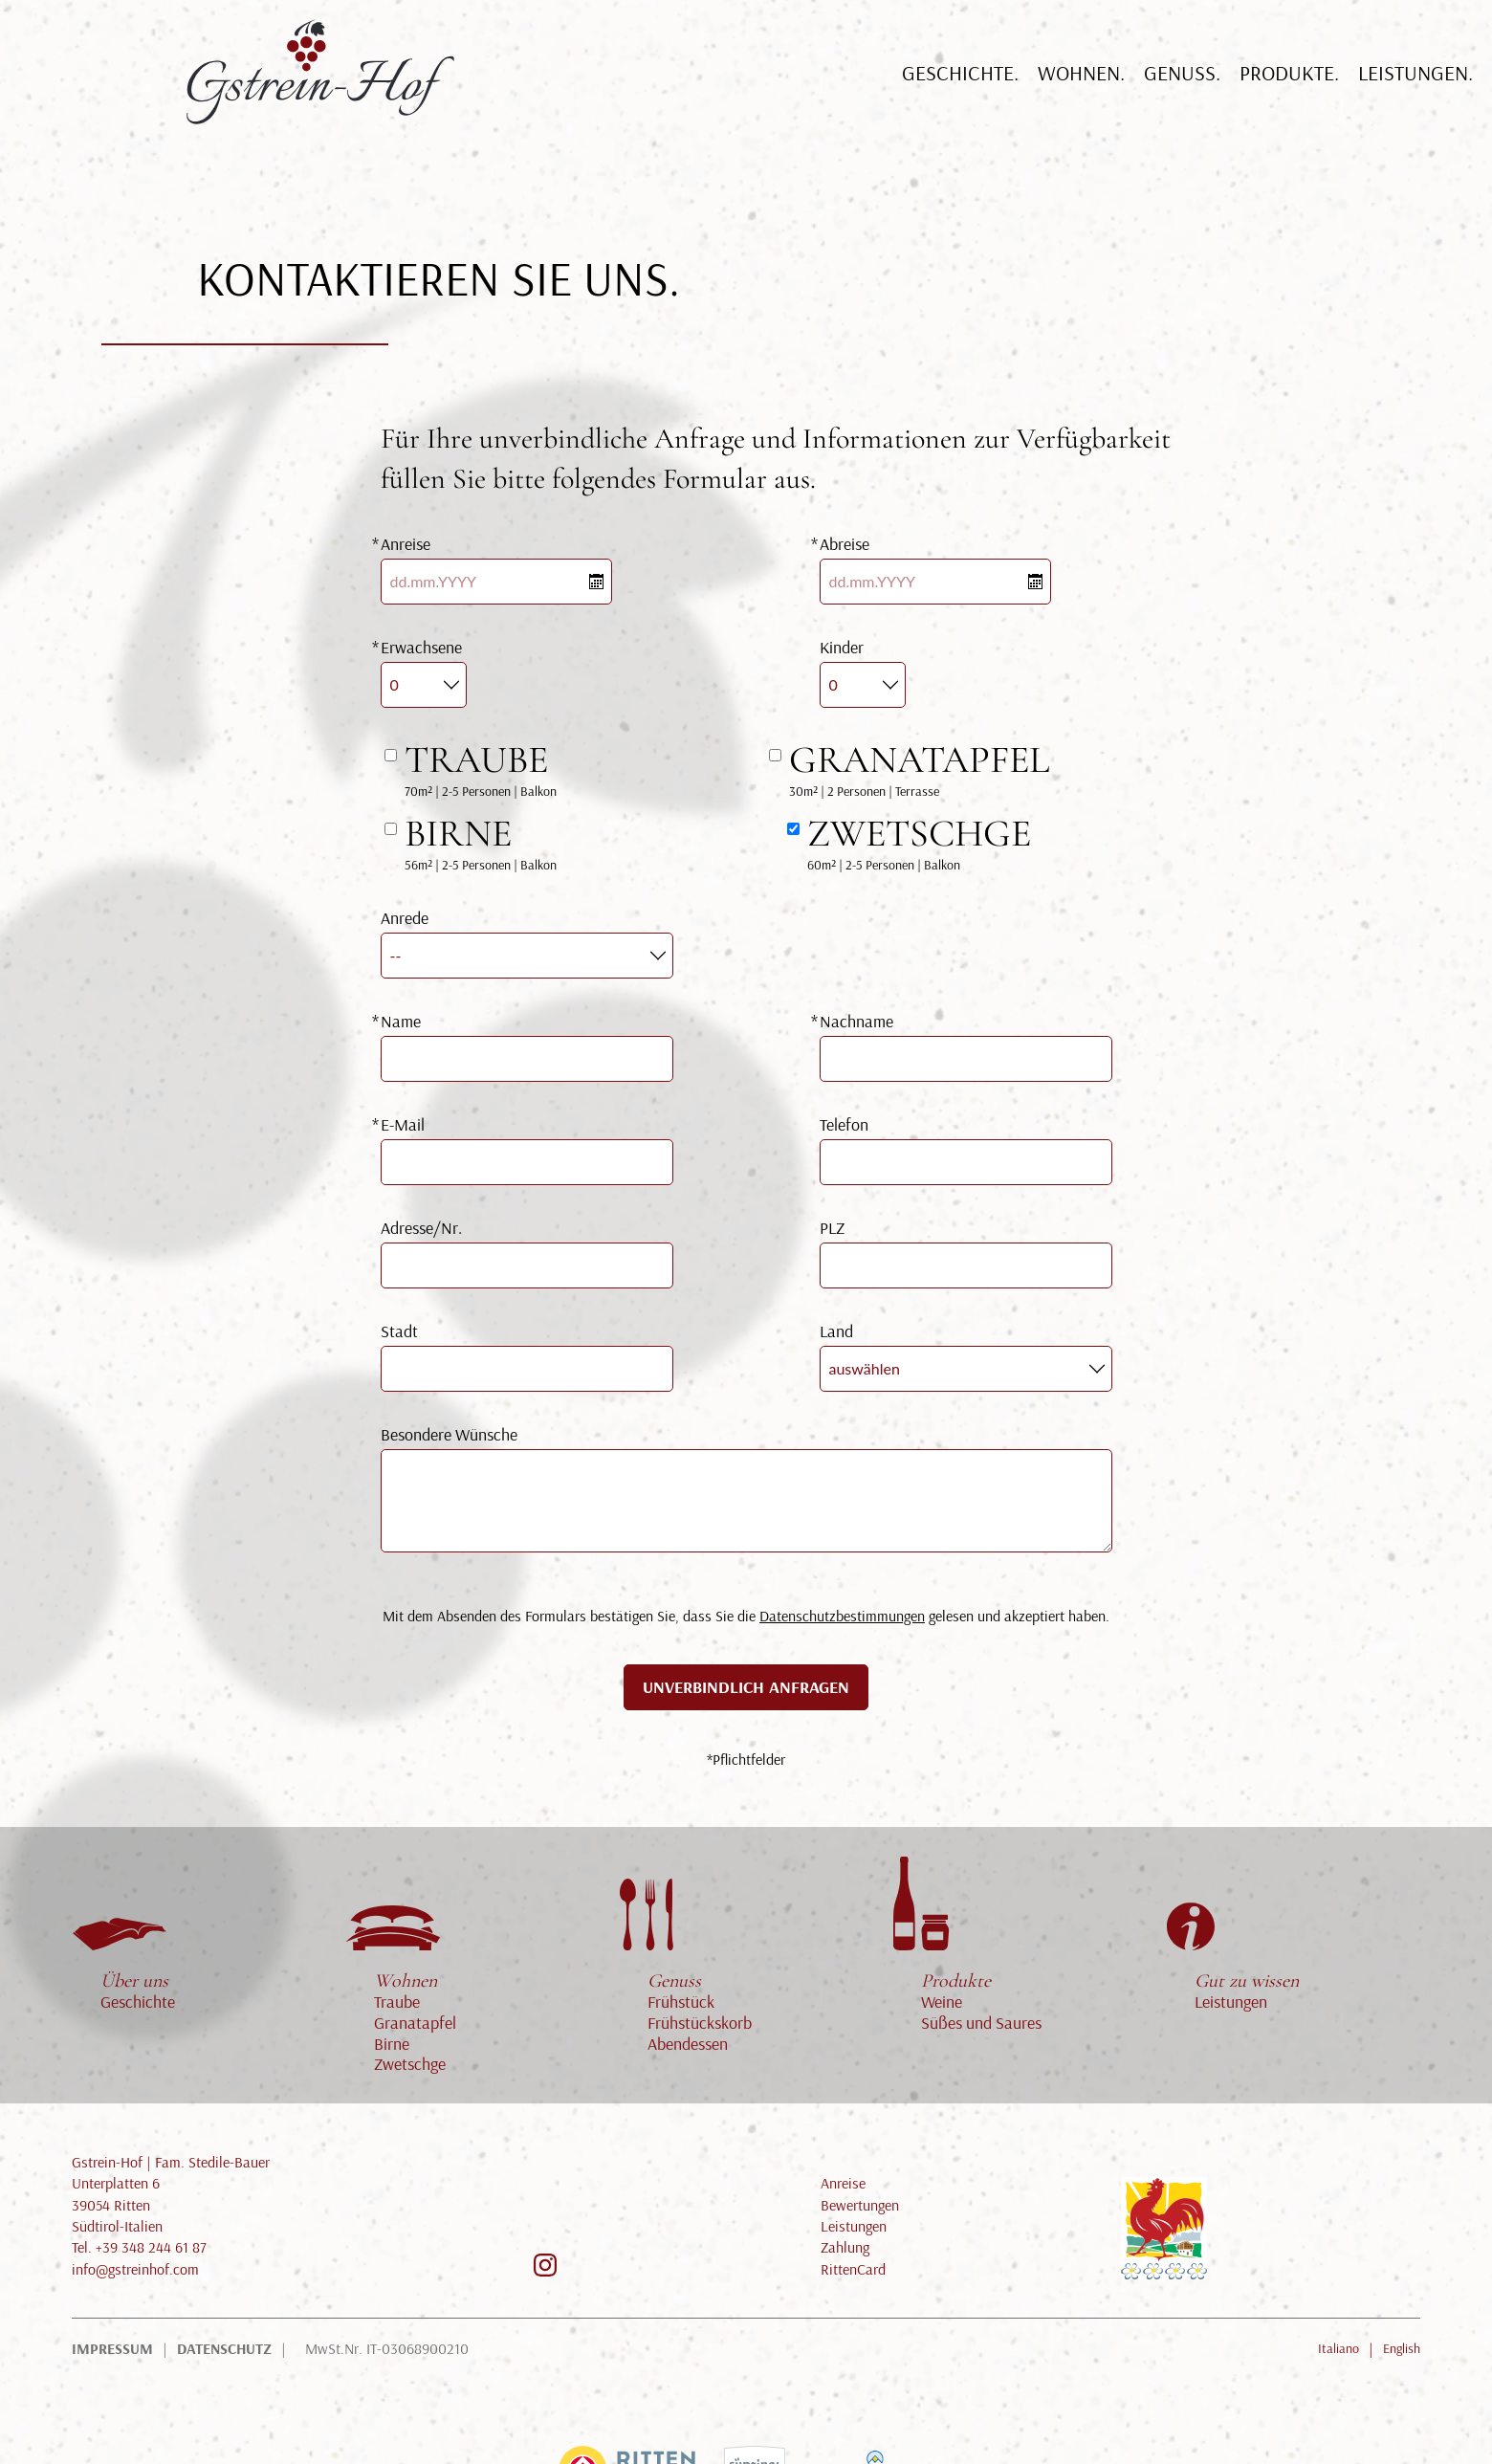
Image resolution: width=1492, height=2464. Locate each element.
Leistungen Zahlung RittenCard (854, 2247)
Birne (391, 2044)
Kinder (842, 647)
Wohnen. (1081, 90)
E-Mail (403, 1124)
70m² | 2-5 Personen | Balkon (481, 768)
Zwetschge (410, 2064)
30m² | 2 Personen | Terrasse (919, 768)
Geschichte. (960, 90)
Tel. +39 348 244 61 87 (139, 2246)
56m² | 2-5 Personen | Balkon (481, 841)
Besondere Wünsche (449, 1434)
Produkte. (1289, 90)
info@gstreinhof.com (135, 2268)
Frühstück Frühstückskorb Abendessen (699, 2012)
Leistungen (1247, 1991)
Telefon (844, 1124)
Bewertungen (860, 2204)
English (1401, 2348)
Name (401, 1021)
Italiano (1338, 2348)
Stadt (399, 1331)
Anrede (404, 918)
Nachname (856, 1021)
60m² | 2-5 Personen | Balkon (919, 841)
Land (836, 1331)
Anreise (405, 544)
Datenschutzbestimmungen (842, 1615)
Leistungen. (1415, 90)
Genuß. (1182, 90)
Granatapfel (415, 2023)
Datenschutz (224, 2348)
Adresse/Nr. (421, 1228)
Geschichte (137, 2002)
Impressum (112, 2348)
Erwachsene (421, 647)
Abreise (844, 544)
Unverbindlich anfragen (746, 1687)
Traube (397, 2002)
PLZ (832, 1228)
